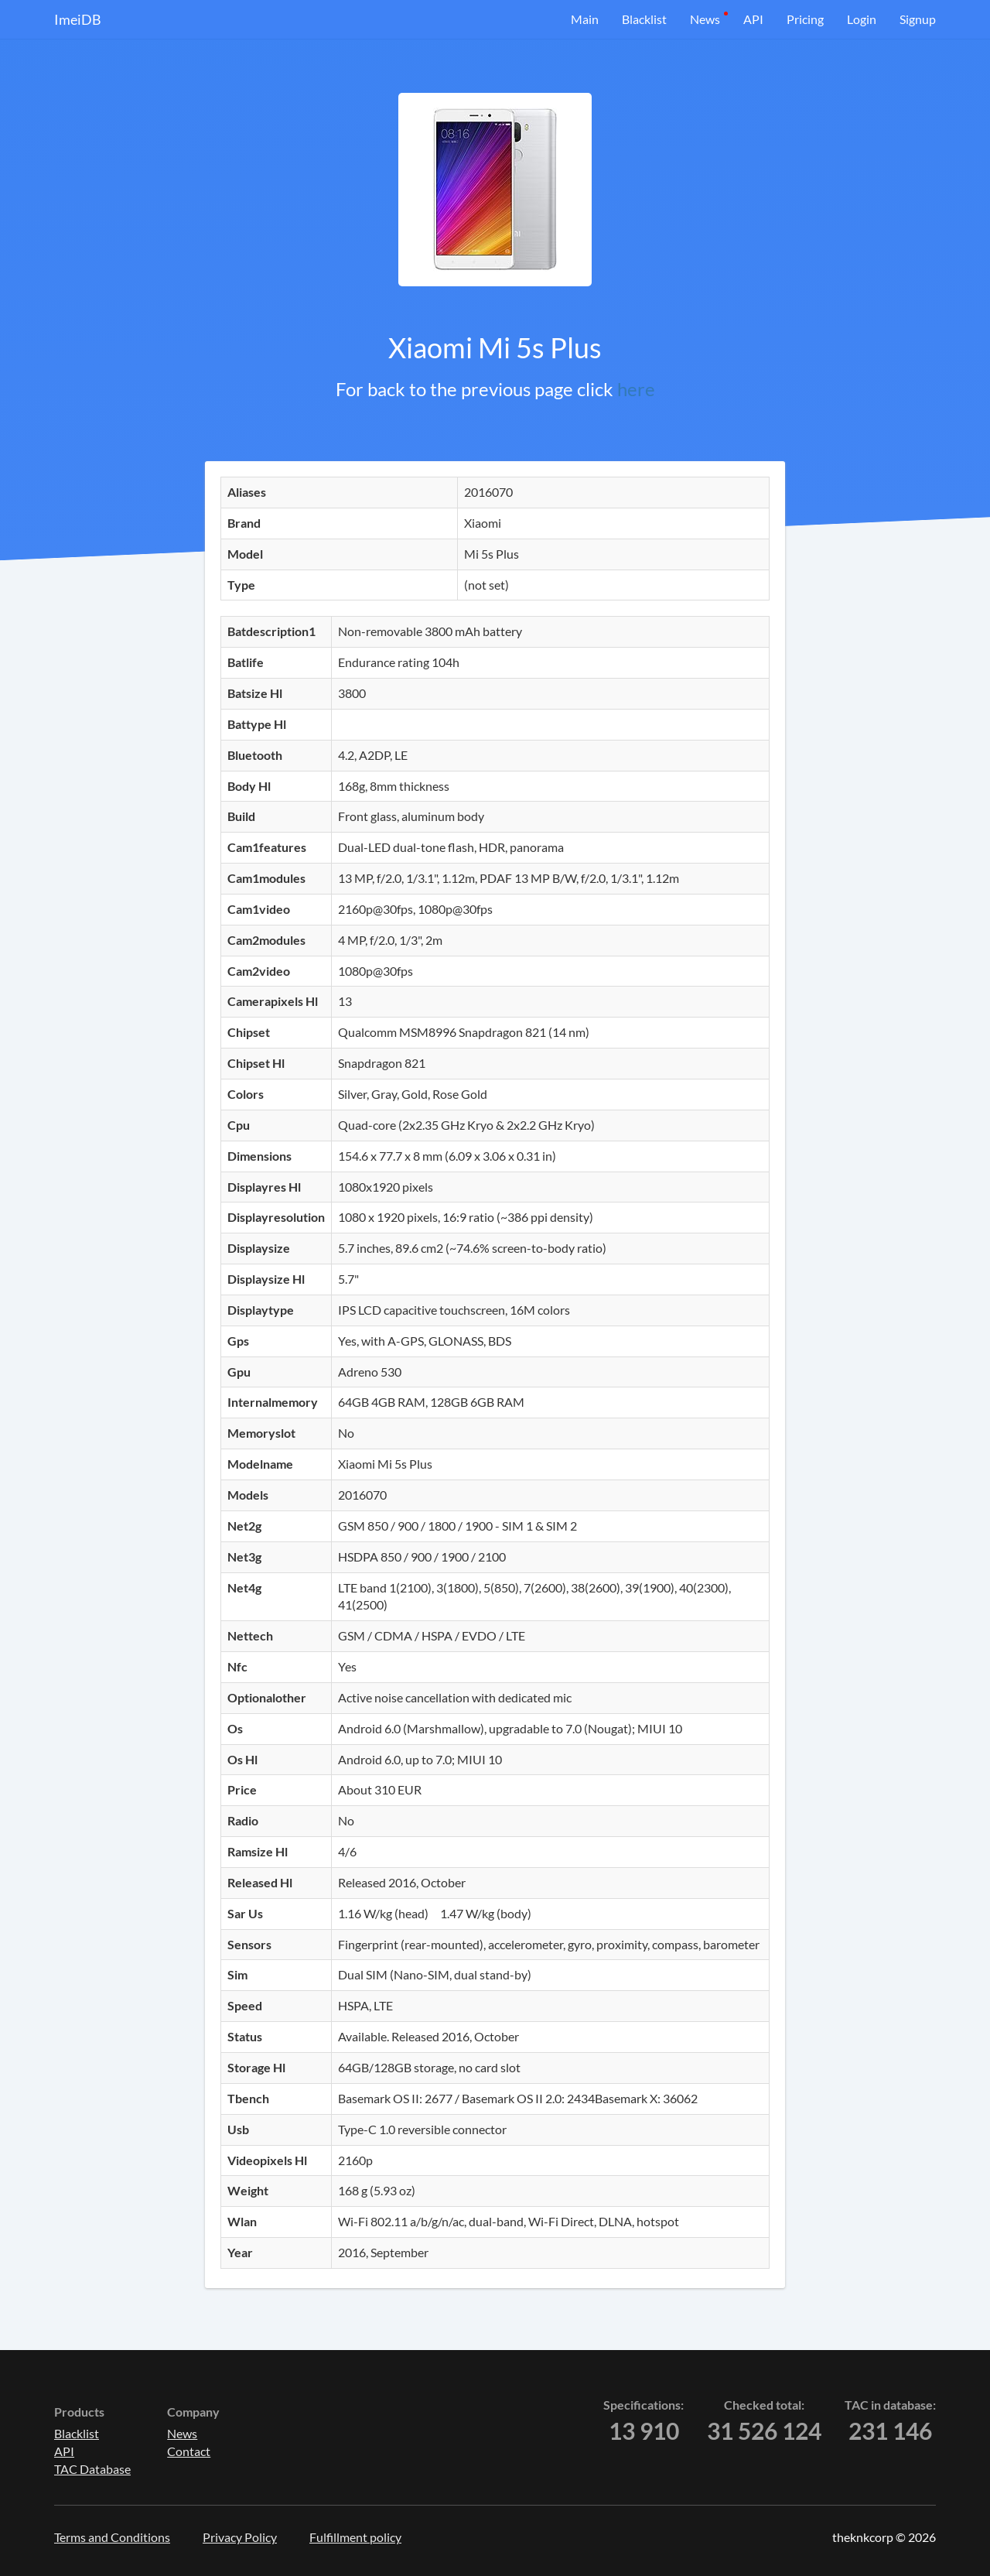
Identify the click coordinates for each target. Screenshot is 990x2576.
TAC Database (92, 2468)
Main (585, 19)
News (705, 19)
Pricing (805, 19)
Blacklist (644, 19)
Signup (918, 19)
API (753, 19)
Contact (188, 2451)
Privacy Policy (240, 2537)
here (636, 389)
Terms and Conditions (112, 2537)
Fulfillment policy (355, 2537)
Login (861, 19)
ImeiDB (77, 19)
